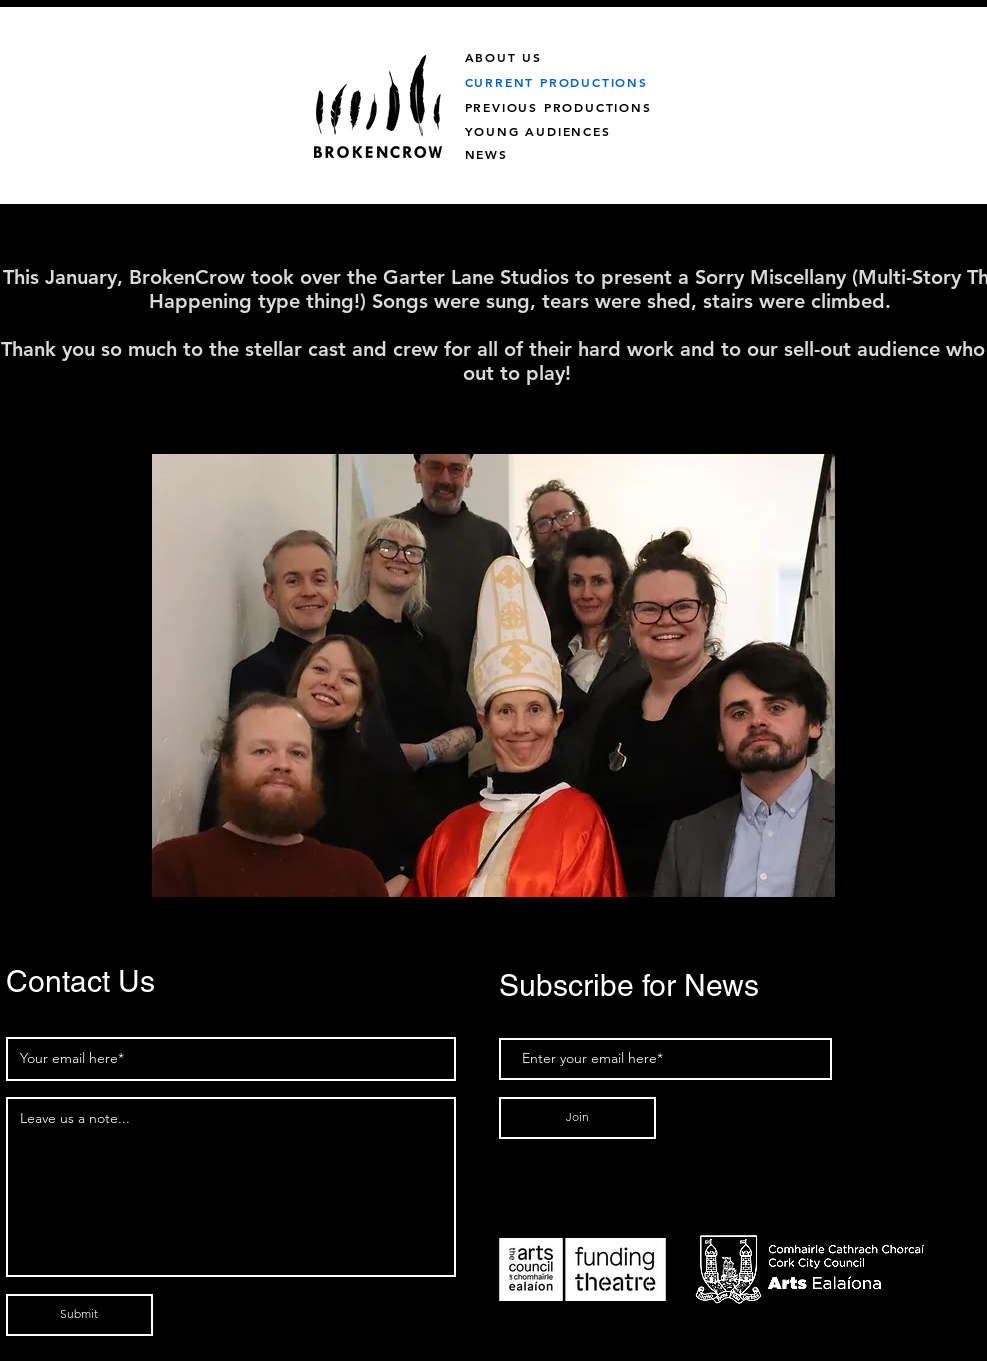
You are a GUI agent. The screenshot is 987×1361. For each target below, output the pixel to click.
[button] (493, 675)
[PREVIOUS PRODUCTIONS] (583, 106)
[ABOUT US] (525, 56)
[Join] (577, 1118)
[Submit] (79, 1315)
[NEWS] (507, 153)
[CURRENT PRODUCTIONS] (607, 81)
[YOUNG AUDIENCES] (571, 130)
